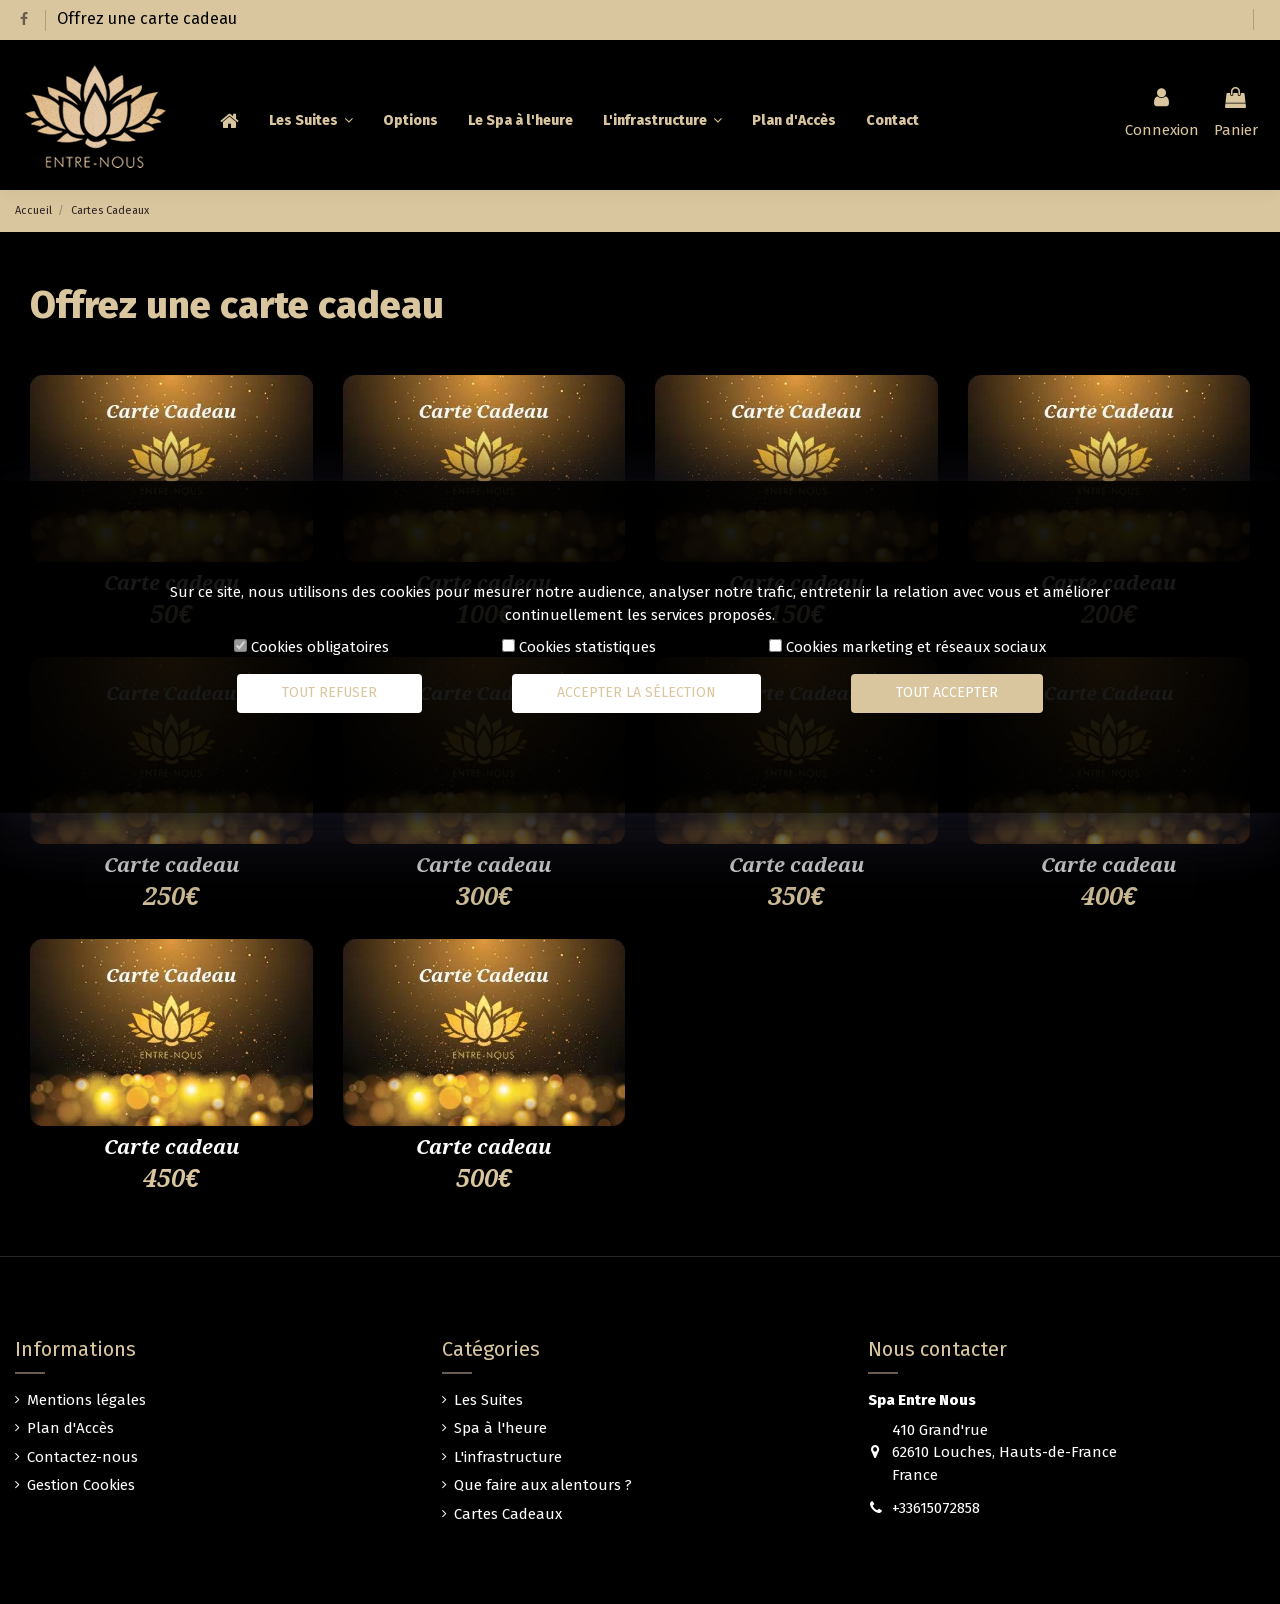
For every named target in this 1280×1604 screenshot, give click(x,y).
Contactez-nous (82, 1457)
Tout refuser (329, 692)
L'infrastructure (508, 1457)
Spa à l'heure (500, 1428)
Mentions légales (86, 1400)
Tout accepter (947, 692)
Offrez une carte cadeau (147, 18)
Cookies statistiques (587, 647)
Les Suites (488, 1400)
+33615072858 (936, 1508)
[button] (662, 121)
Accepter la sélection (636, 692)
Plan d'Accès (70, 1428)
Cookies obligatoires (320, 647)
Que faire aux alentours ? (543, 1485)
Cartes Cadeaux (508, 1514)
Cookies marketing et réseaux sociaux (916, 647)
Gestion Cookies (81, 1485)
